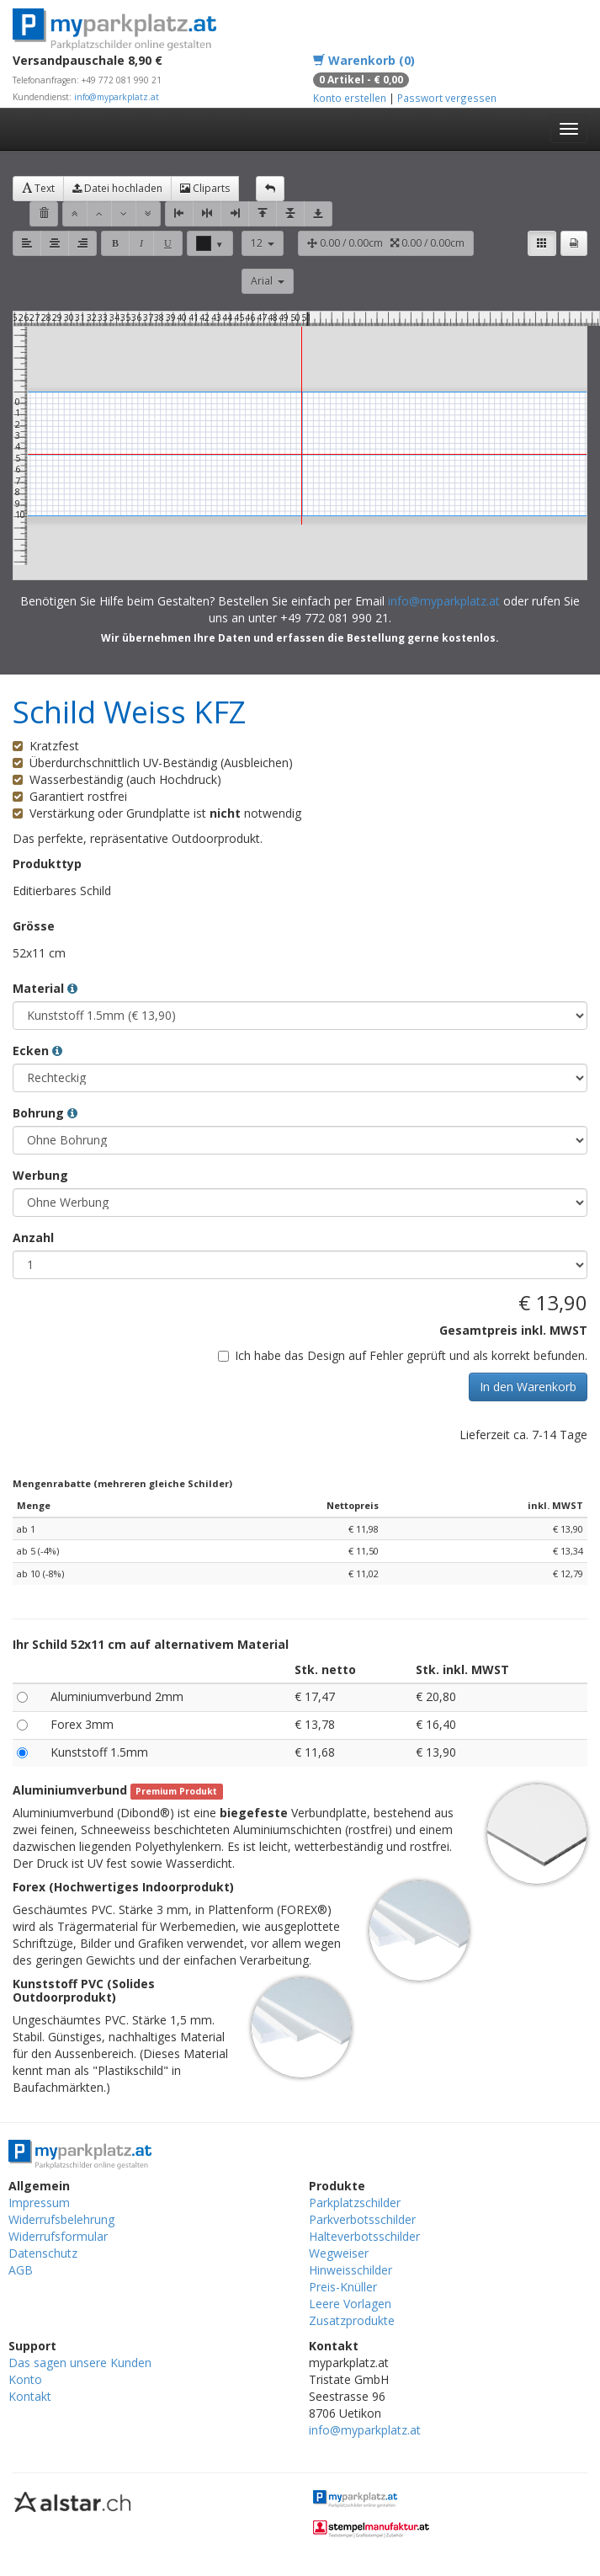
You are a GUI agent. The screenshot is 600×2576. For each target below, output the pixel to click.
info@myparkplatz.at (116, 97)
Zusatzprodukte (352, 2320)
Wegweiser (339, 2253)
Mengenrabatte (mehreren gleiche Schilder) (122, 1483)
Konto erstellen (349, 97)
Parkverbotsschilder (362, 2219)
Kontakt (29, 2396)
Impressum (39, 2203)
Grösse (34, 926)
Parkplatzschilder (355, 2203)
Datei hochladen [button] (117, 188)
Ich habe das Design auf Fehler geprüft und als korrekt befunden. (402, 1355)
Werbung (40, 1175)
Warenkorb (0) (364, 60)
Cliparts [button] (205, 188)
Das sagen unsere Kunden (79, 2363)
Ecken (37, 1051)
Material (45, 988)
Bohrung (45, 1113)
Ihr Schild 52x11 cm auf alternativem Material (151, 1644)
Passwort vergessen (446, 97)
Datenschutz (42, 2253)
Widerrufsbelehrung (61, 2219)
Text (38, 188)
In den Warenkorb (528, 1387)
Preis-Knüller (343, 2287)
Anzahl (33, 1237)
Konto (25, 2379)
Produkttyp (47, 864)
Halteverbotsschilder (364, 2236)
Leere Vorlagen (350, 2304)
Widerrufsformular (58, 2236)
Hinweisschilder (350, 2270)
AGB (20, 2270)
